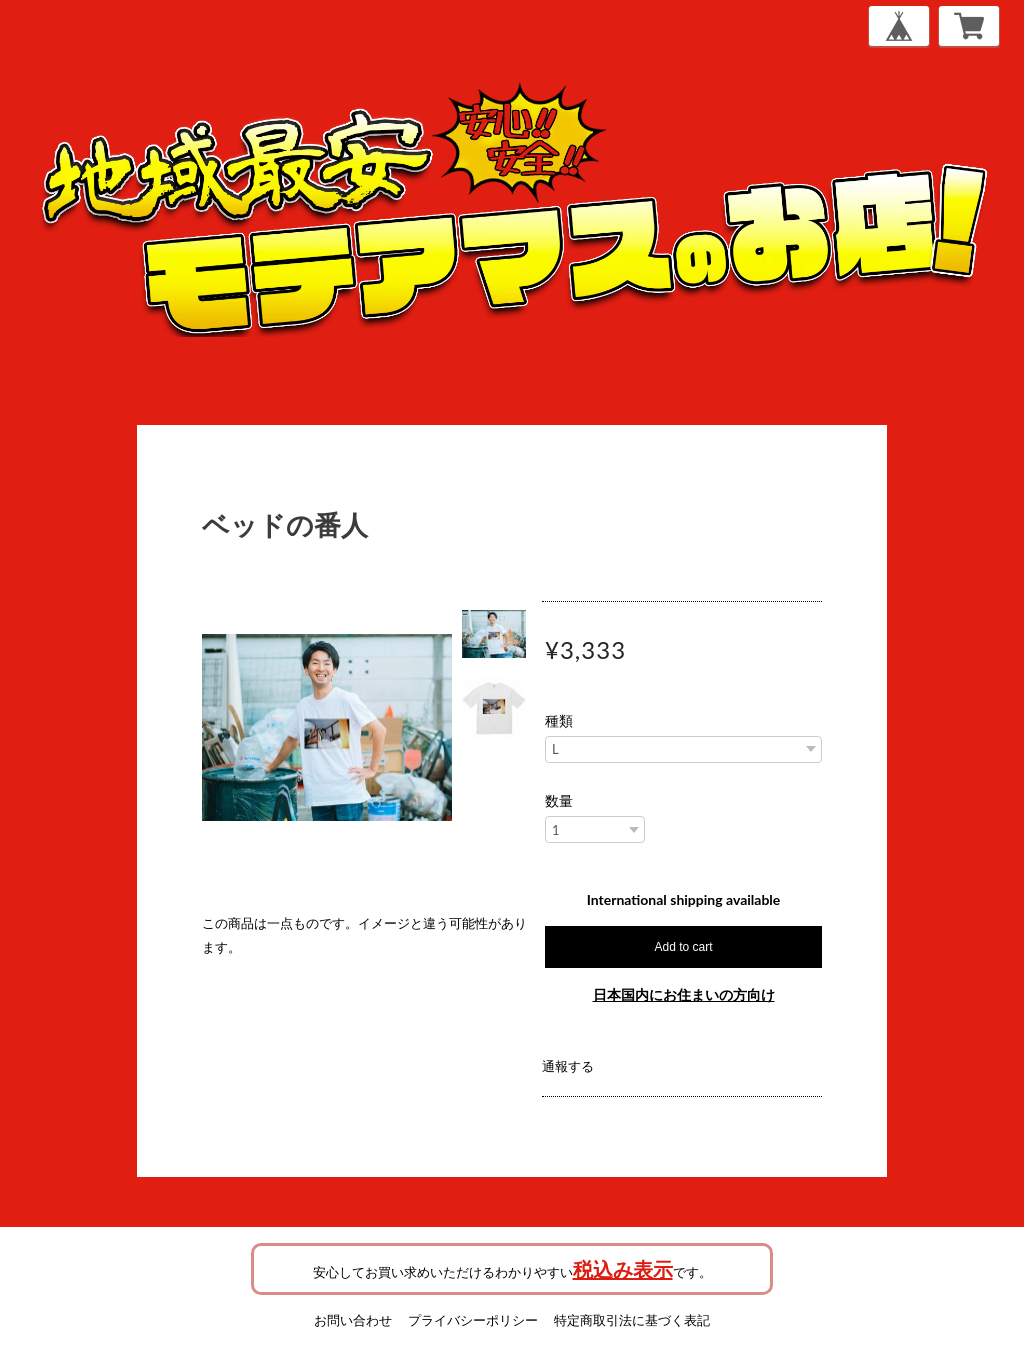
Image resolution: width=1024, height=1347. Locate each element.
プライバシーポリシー (473, 1320)
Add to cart (683, 947)
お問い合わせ (353, 1320)
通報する (568, 1066)
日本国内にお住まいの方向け (684, 994)
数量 (559, 801)
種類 (559, 721)
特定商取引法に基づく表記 (632, 1320)
